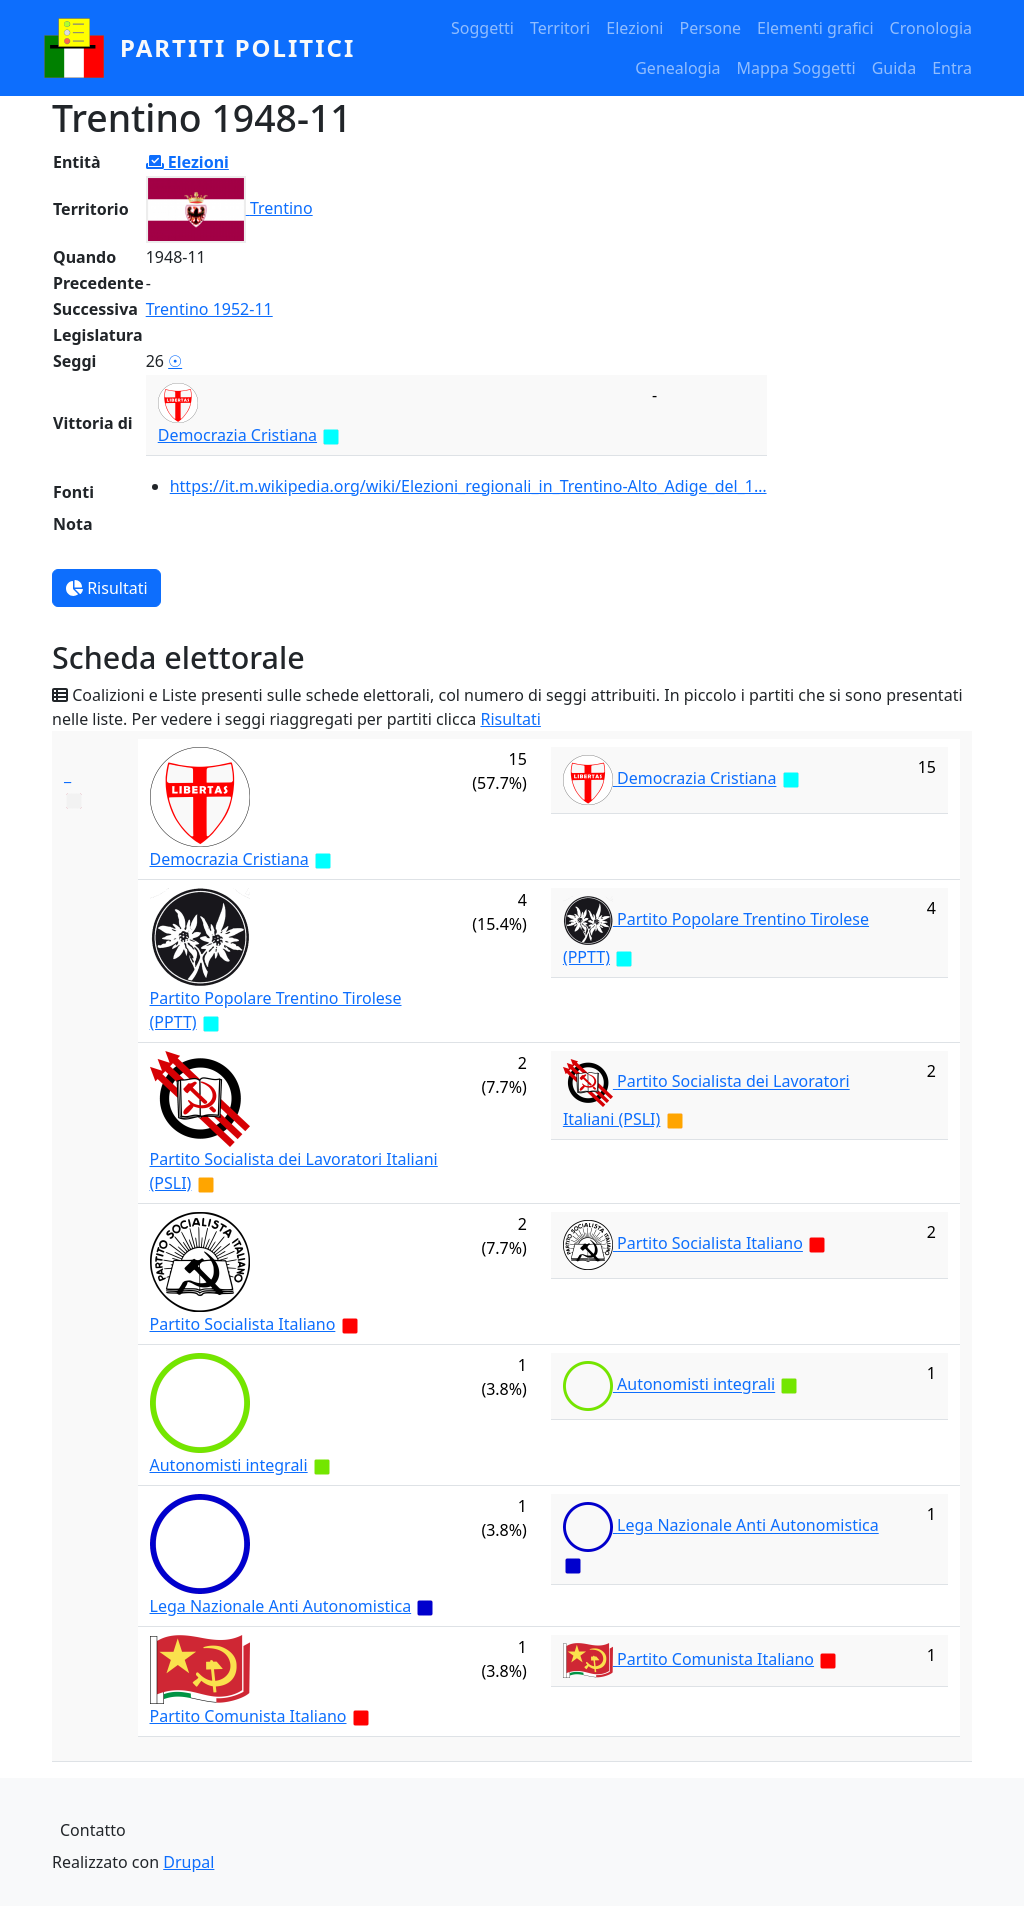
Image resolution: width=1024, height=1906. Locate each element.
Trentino (281, 208)
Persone (710, 28)
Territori (560, 28)
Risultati (106, 588)
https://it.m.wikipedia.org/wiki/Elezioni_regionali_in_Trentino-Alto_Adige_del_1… (468, 486)
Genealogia (677, 68)
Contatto (93, 1830)
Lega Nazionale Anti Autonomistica (281, 1606)
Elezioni (634, 28)
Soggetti (482, 28)
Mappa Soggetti (796, 68)
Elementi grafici (815, 28)
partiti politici (237, 47)
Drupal (188, 1862)
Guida (894, 68)
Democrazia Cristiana (237, 435)
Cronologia (931, 28)
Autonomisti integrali (229, 1465)
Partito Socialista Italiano (243, 1324)
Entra (952, 68)
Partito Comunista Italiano (248, 1716)
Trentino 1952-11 (209, 309)
